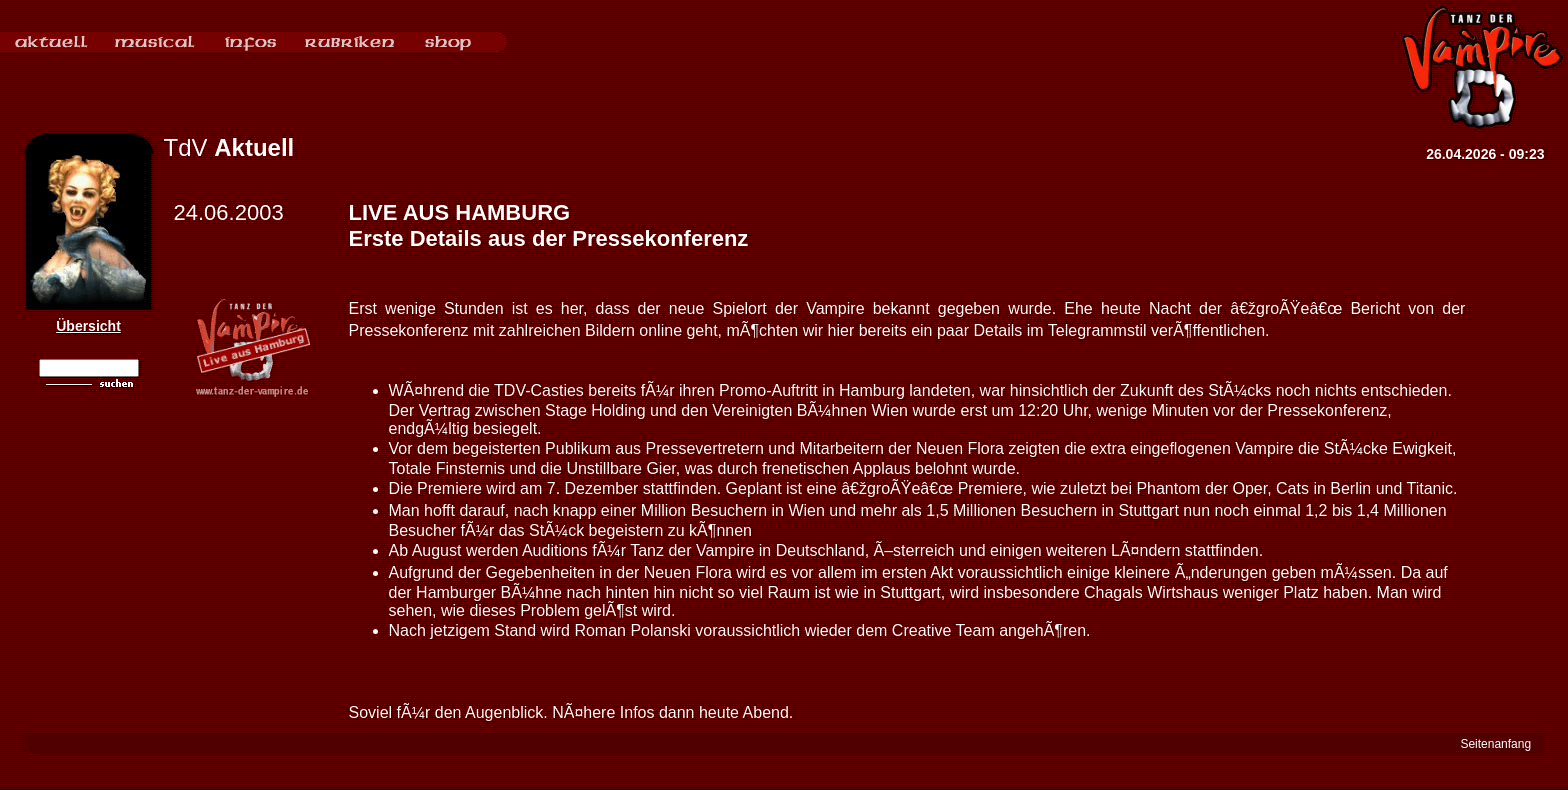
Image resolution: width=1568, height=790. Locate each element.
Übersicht (88, 326)
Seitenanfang (1495, 744)
